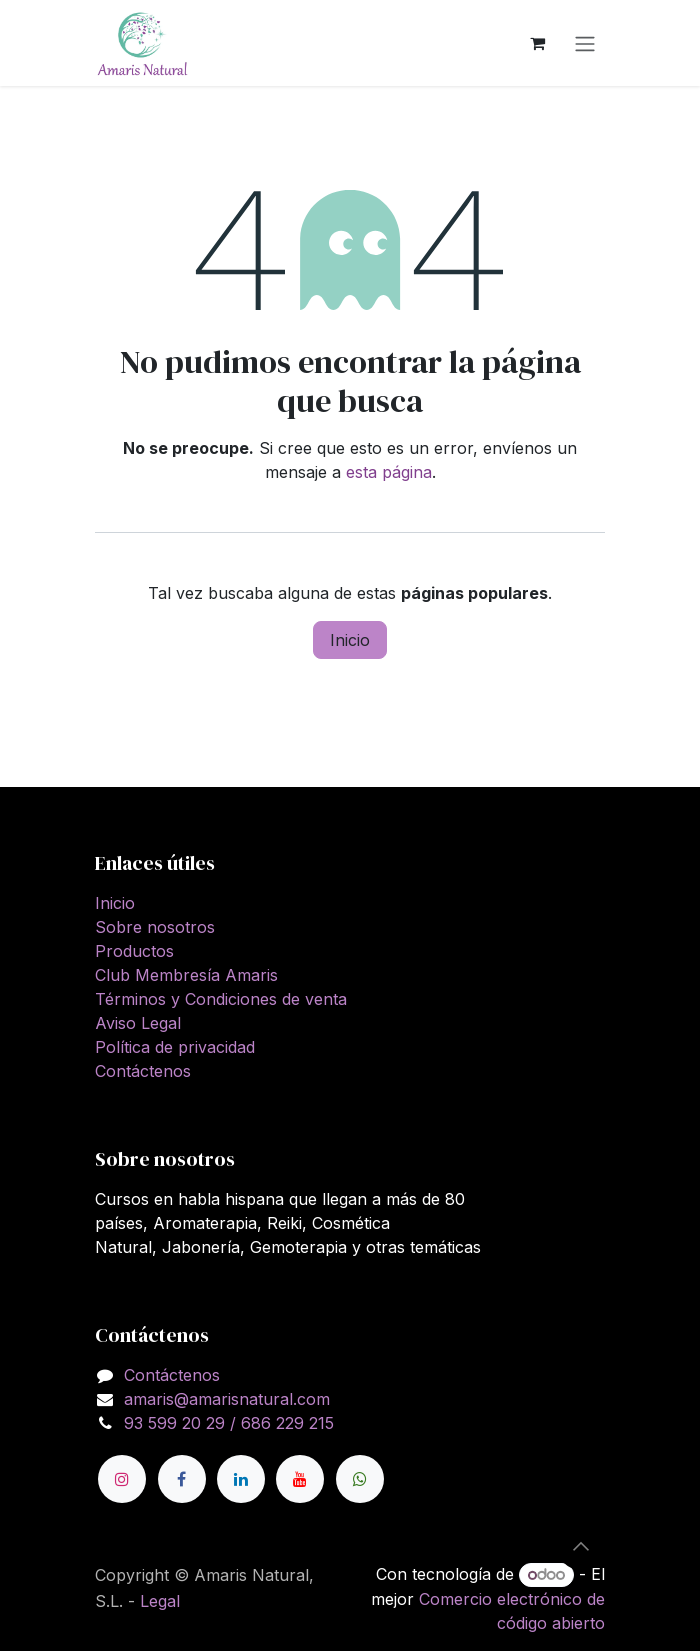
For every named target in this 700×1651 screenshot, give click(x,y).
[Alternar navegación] (585, 43)
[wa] (360, 1479)
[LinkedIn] (241, 1479)
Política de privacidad (175, 1047)
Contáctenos (143, 1071)
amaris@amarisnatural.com (227, 1399)
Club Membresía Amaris (186, 975)
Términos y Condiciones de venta (221, 999)
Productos (134, 951)
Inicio (350, 640)
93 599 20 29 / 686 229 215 (229, 1423)
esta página (389, 472)
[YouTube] (300, 1479)
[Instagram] (122, 1479)
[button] (581, 1546)
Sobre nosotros (155, 927)
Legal (160, 1601)
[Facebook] (182, 1479)
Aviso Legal (138, 1023)
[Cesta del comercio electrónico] (537, 43)
